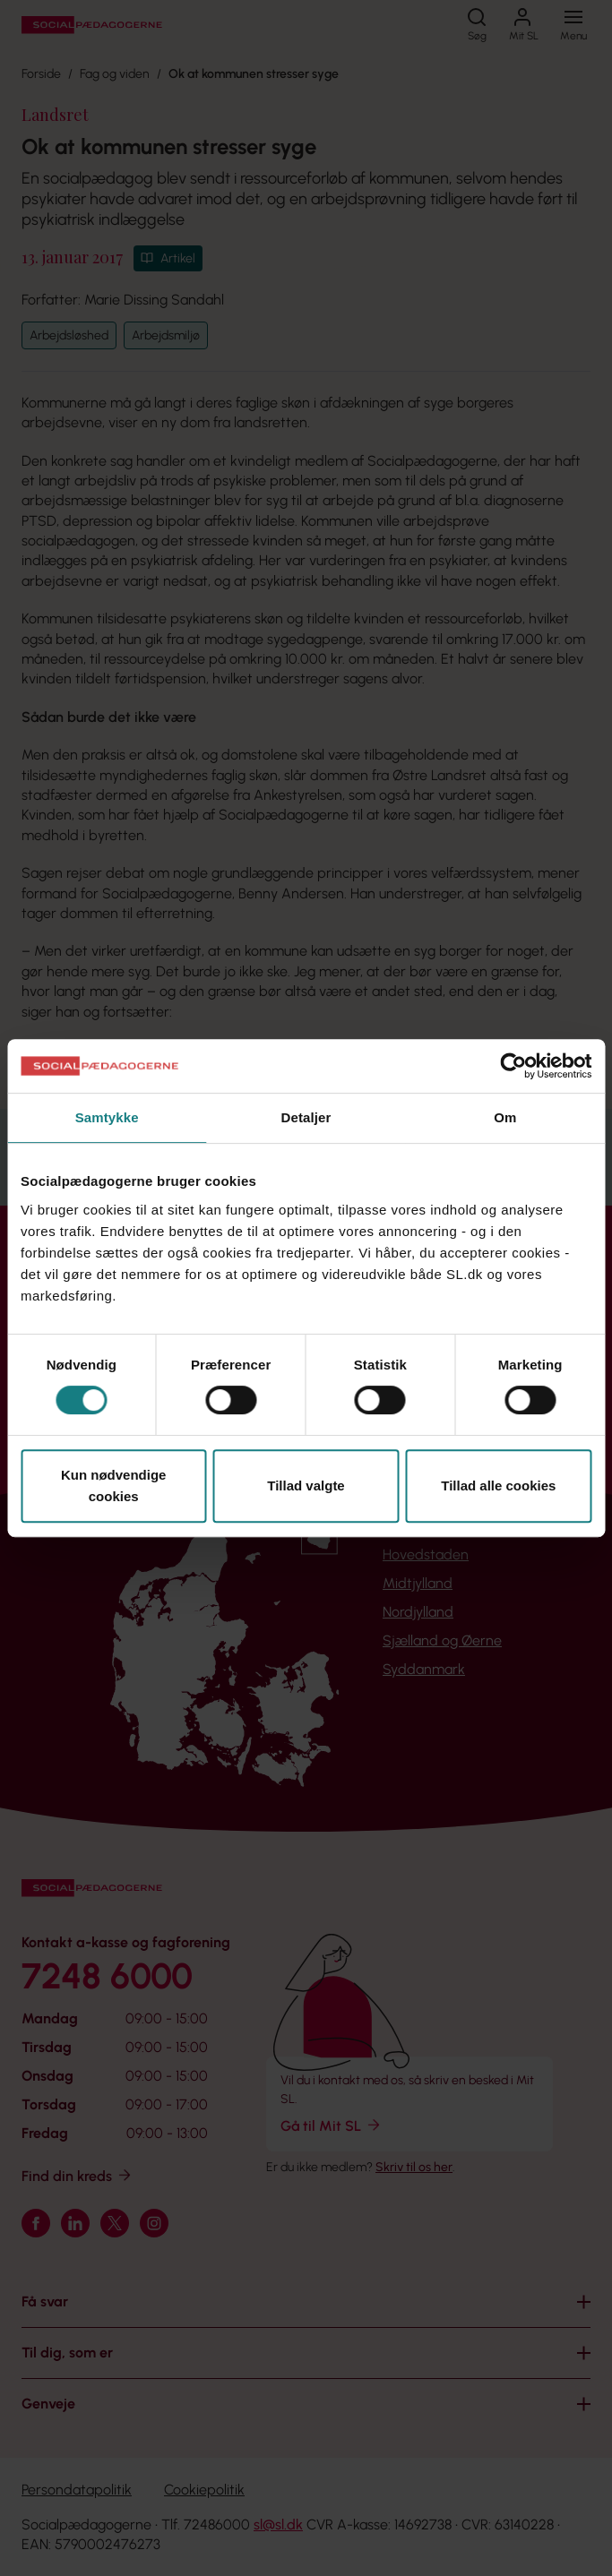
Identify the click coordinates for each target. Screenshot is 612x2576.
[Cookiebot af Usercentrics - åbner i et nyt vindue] (513, 1065)
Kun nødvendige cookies (114, 1485)
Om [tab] (505, 1117)
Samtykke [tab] (107, 1117)
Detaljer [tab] (306, 1117)
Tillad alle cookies (498, 1485)
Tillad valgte (305, 1485)
